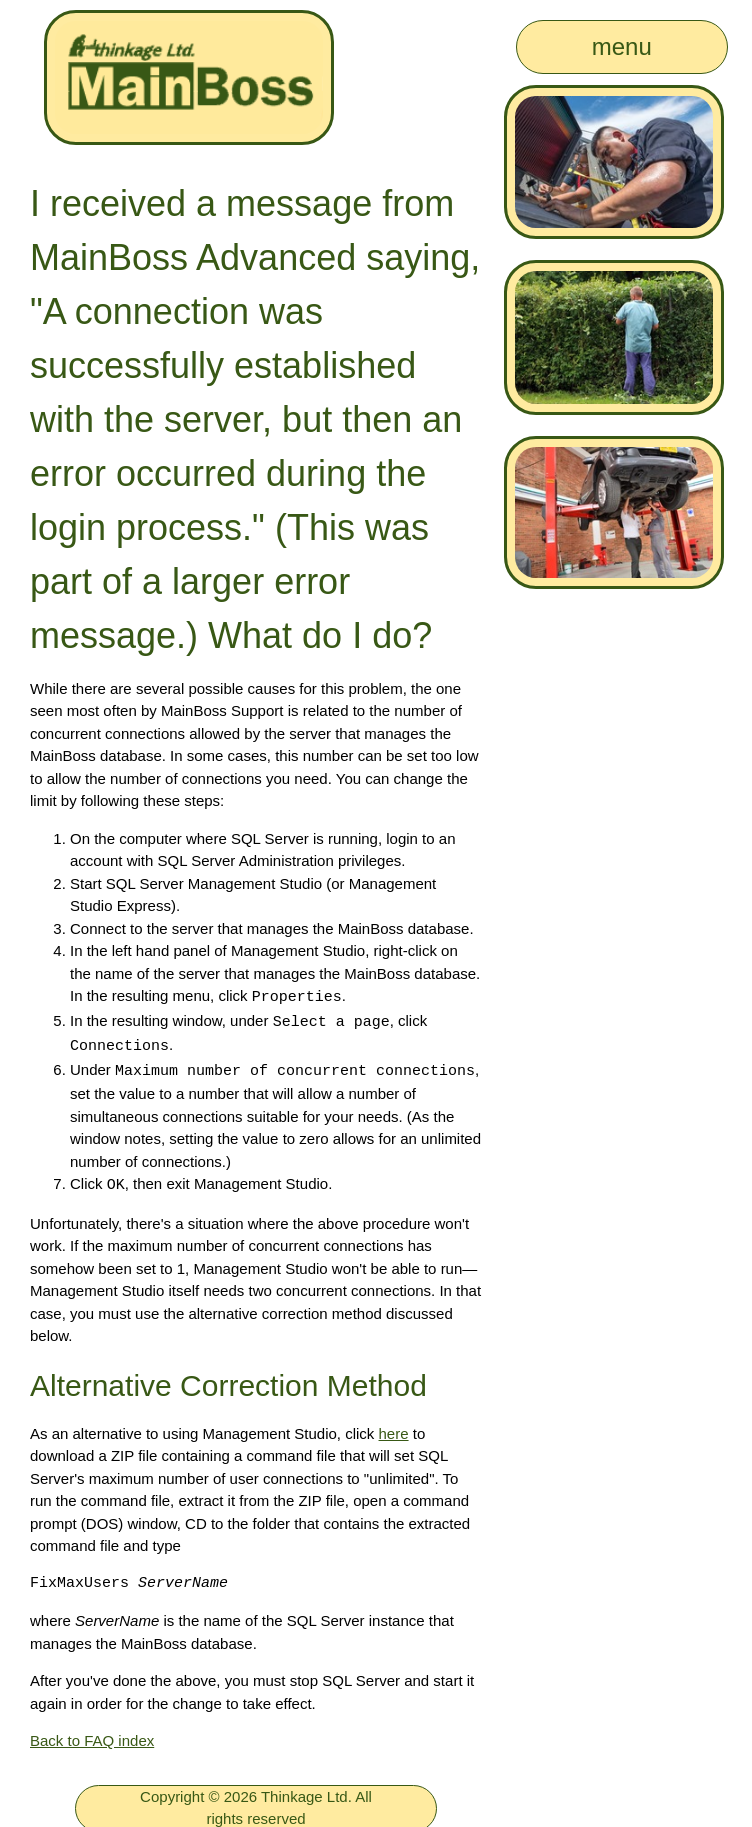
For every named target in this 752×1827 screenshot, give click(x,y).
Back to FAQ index (92, 1735)
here (394, 1428)
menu (622, 46)
